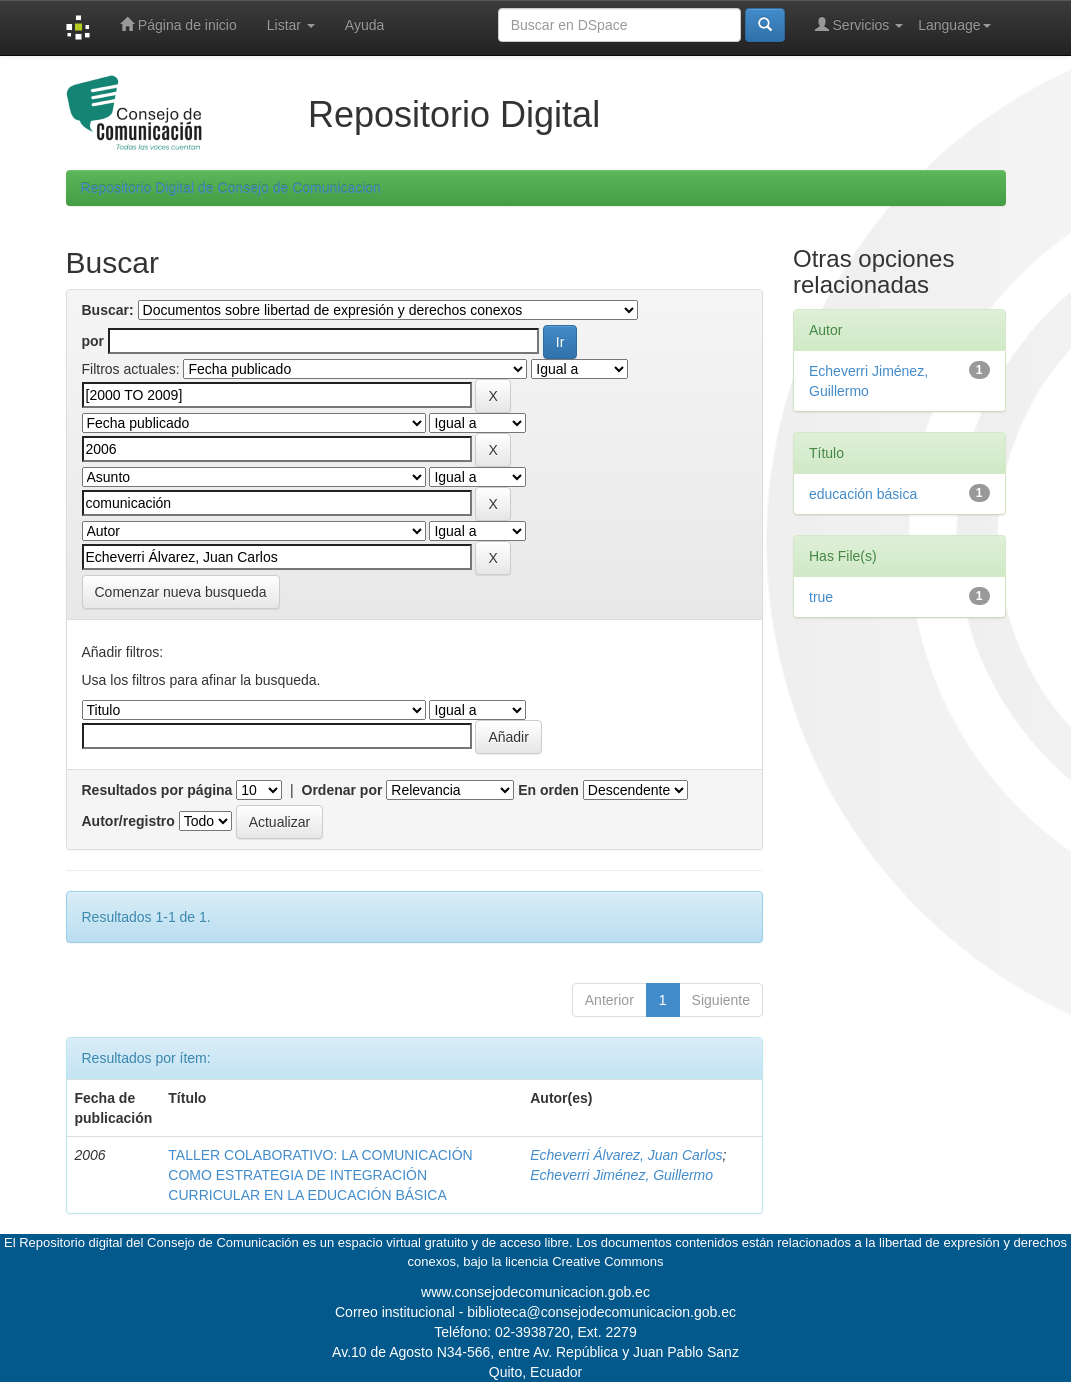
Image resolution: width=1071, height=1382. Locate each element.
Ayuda (364, 25)
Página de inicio (178, 24)
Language (954, 25)
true (821, 597)
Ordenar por (342, 790)
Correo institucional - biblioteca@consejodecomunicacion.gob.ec (535, 1312)
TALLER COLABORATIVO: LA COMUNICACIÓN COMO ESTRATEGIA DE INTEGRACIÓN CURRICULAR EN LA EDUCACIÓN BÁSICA (320, 1175)
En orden (548, 790)
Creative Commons (607, 1261)
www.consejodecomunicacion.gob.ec (535, 1292)
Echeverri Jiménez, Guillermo (621, 1175)
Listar (291, 25)
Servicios (859, 24)
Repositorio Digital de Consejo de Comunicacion (231, 188)
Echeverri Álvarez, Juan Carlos (626, 1155)
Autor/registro (128, 821)
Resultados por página (157, 790)
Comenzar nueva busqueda (181, 592)
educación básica (863, 494)
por (93, 341)
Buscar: (108, 310)
